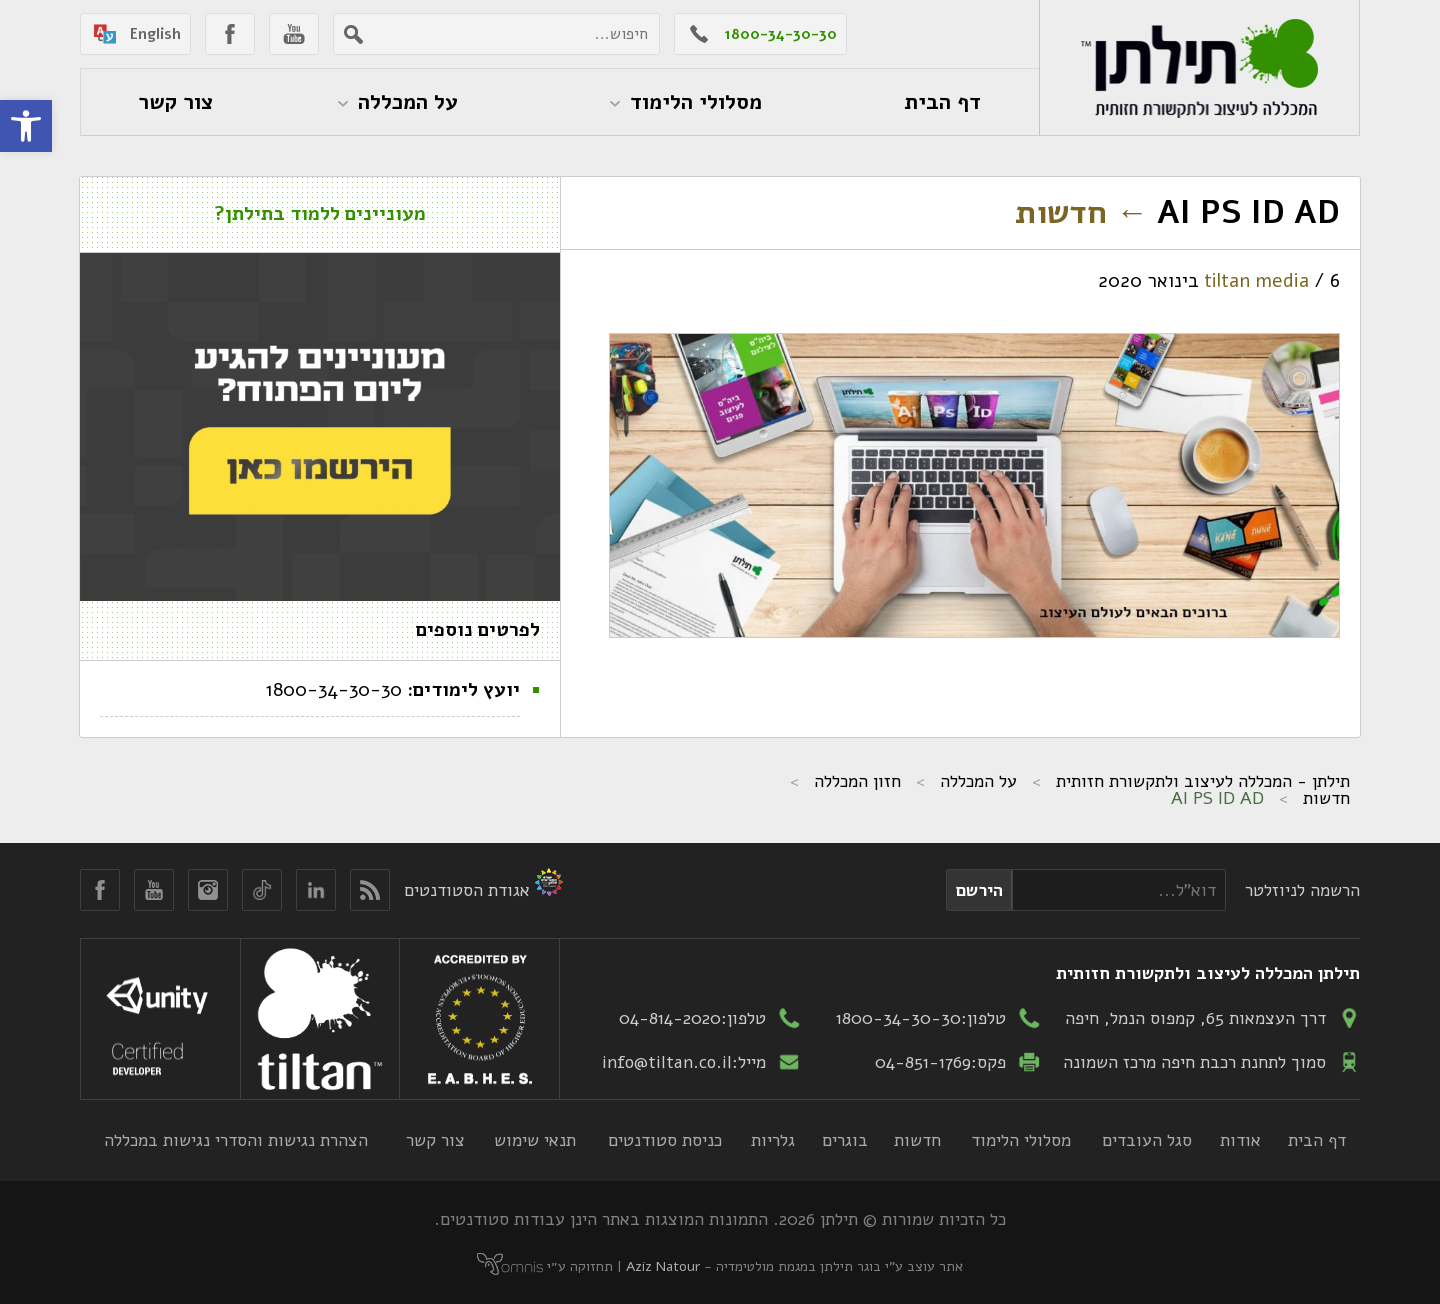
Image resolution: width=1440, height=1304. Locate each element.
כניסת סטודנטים (665, 1140)
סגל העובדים (1147, 1140)
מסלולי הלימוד (1021, 1140)
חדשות (1081, 212)
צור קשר (435, 1140)
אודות (1240, 1140)
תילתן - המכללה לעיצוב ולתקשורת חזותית (1203, 781)
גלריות (773, 1140)
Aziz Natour (663, 1266)
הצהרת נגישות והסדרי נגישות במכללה (236, 1140)
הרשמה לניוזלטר (1302, 890)
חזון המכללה (857, 781)
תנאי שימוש (535, 1140)
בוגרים (845, 1140)
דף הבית (1317, 1140)
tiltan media (1256, 281)
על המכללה (978, 781)
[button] (26, 126)
